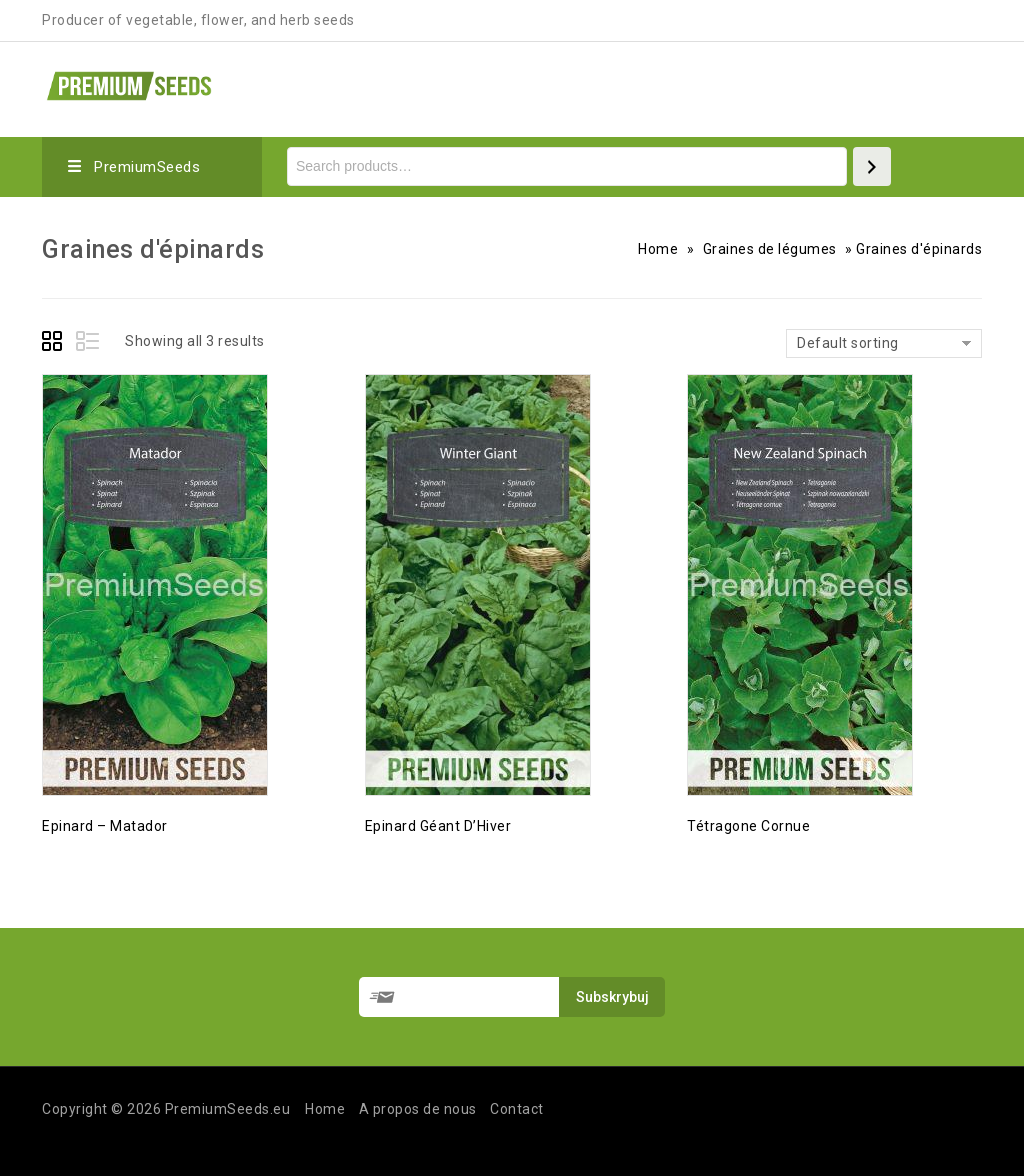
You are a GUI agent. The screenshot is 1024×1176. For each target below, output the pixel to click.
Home (658, 249)
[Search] (872, 166)
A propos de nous (418, 1109)
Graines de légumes (770, 249)
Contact (517, 1109)
